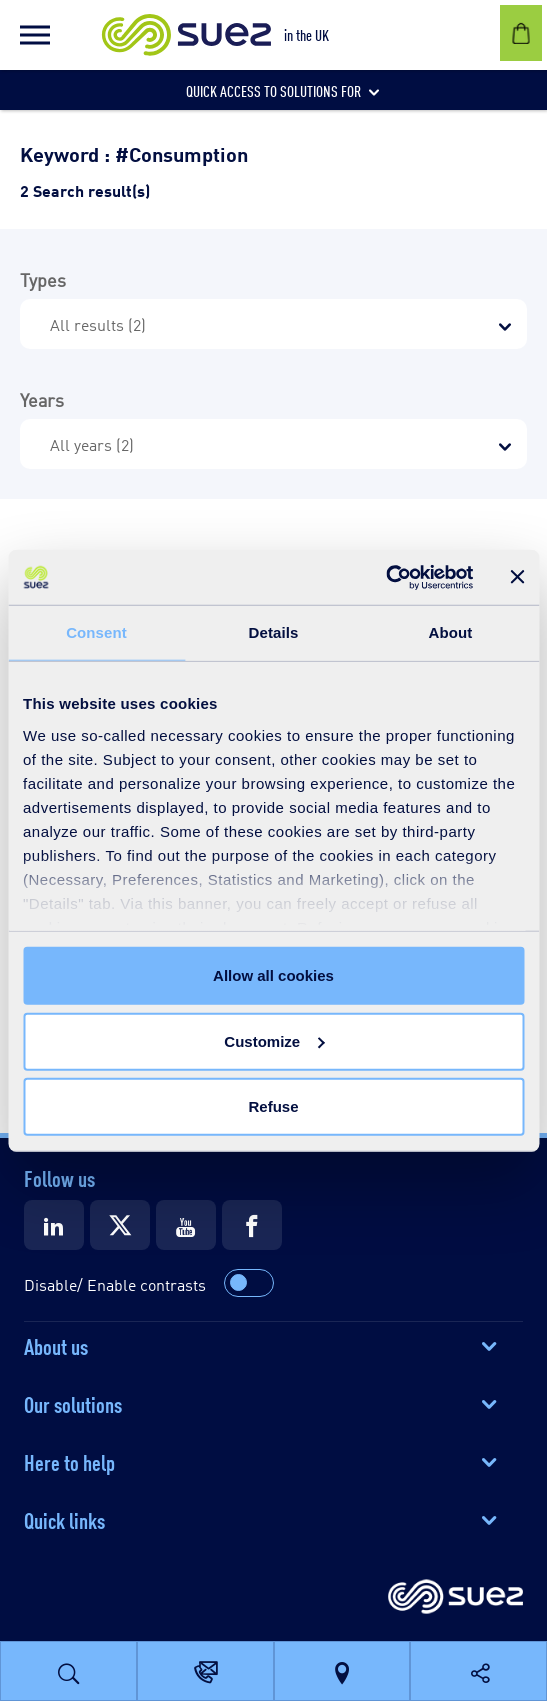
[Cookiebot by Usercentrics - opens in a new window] (385, 577)
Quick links (64, 1519)
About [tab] (451, 632)
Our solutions (73, 1403)
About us (56, 1345)
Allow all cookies (273, 975)
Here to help (69, 1461)
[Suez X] (120, 1225)
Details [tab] (274, 632)
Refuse (273, 1106)
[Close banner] (517, 577)
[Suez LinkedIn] (54, 1225)
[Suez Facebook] (252, 1225)
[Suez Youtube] (186, 1225)
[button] (35, 35)
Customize (274, 1040)
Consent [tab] (96, 632)
